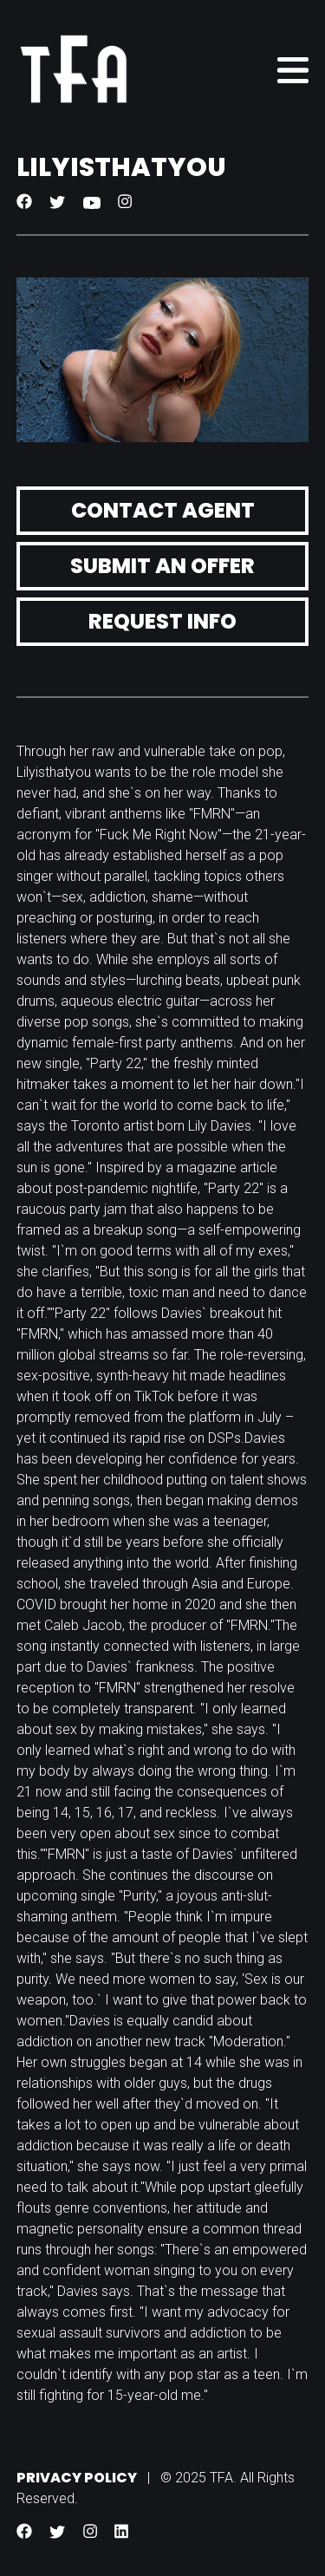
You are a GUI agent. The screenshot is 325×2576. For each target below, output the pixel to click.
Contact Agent (163, 510)
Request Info (162, 621)
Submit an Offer (162, 565)
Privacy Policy (76, 2478)
